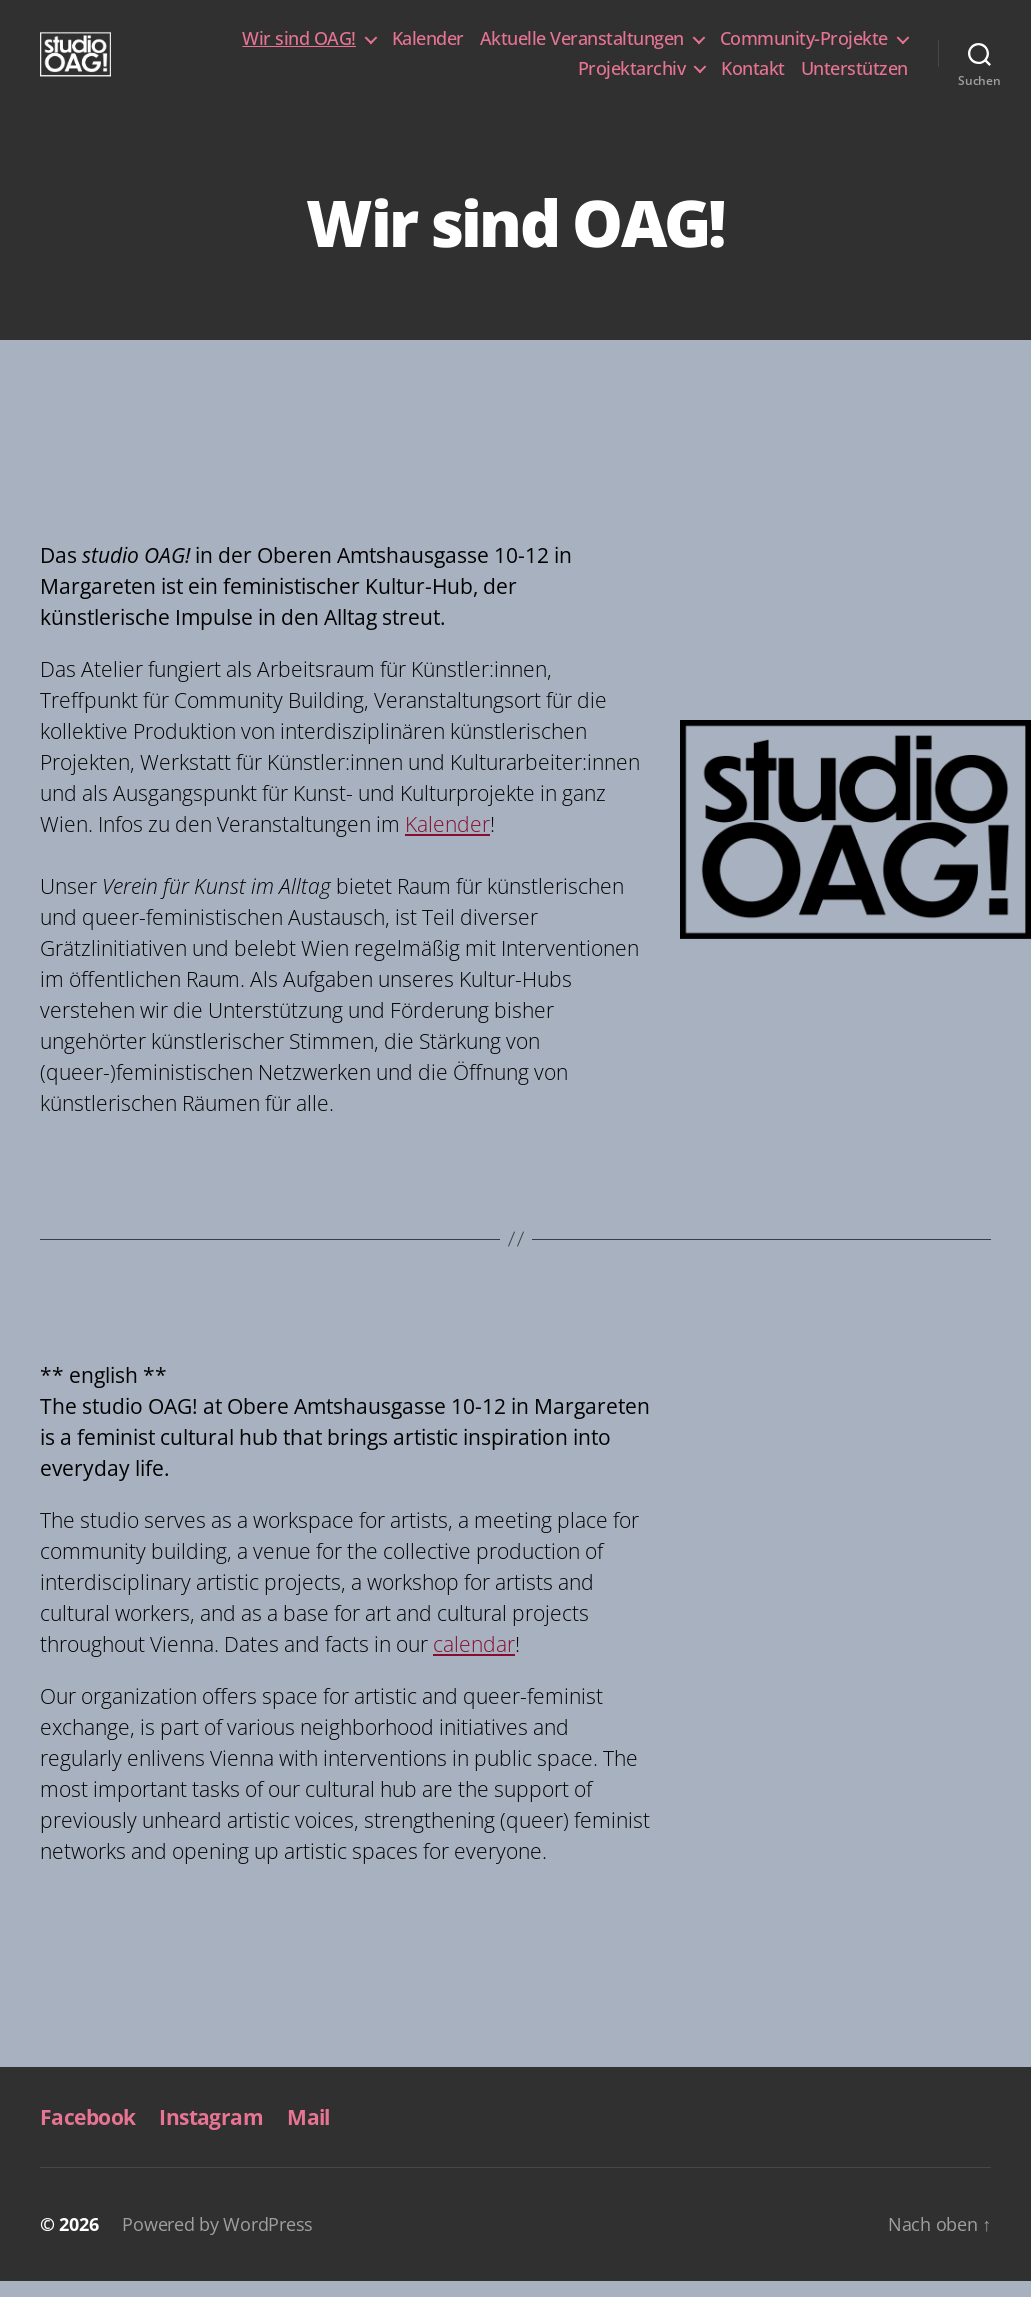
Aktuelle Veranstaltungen (582, 47)
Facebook (87, 2133)
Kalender (428, 47)
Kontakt (753, 77)
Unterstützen (854, 77)
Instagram (211, 2133)
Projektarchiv (632, 77)
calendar (474, 1660)
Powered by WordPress (217, 2240)
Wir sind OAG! (299, 47)
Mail (308, 2133)
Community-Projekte (804, 47)
